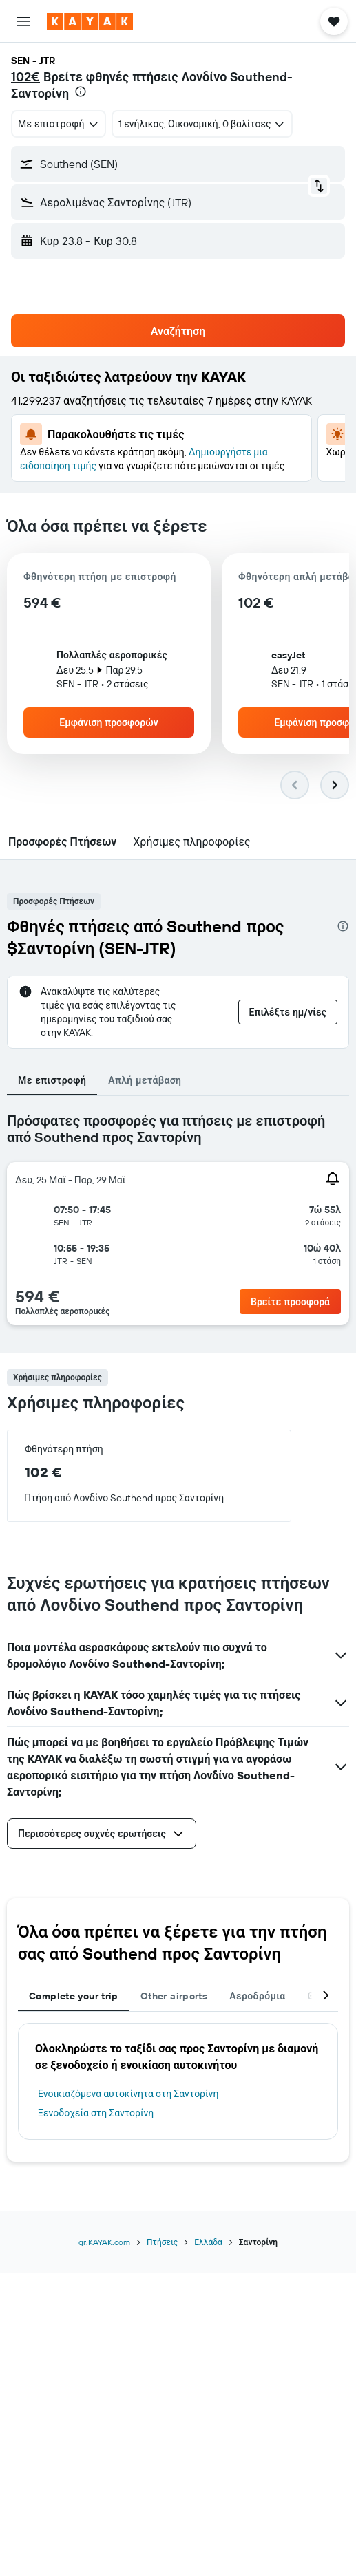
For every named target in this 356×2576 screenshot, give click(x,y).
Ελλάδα (208, 2242)
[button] (23, 21)
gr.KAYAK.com (104, 2242)
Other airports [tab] (173, 1996)
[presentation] (80, 91)
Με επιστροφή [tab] (52, 1080)
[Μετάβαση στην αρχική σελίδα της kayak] (90, 21)
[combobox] (58, 124)
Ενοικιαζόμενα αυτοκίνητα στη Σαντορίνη (128, 2093)
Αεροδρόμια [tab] (257, 1996)
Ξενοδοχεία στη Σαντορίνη (96, 2113)
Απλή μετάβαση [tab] (144, 1080)
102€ (25, 77)
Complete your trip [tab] (73, 1996)
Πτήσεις (162, 2242)
